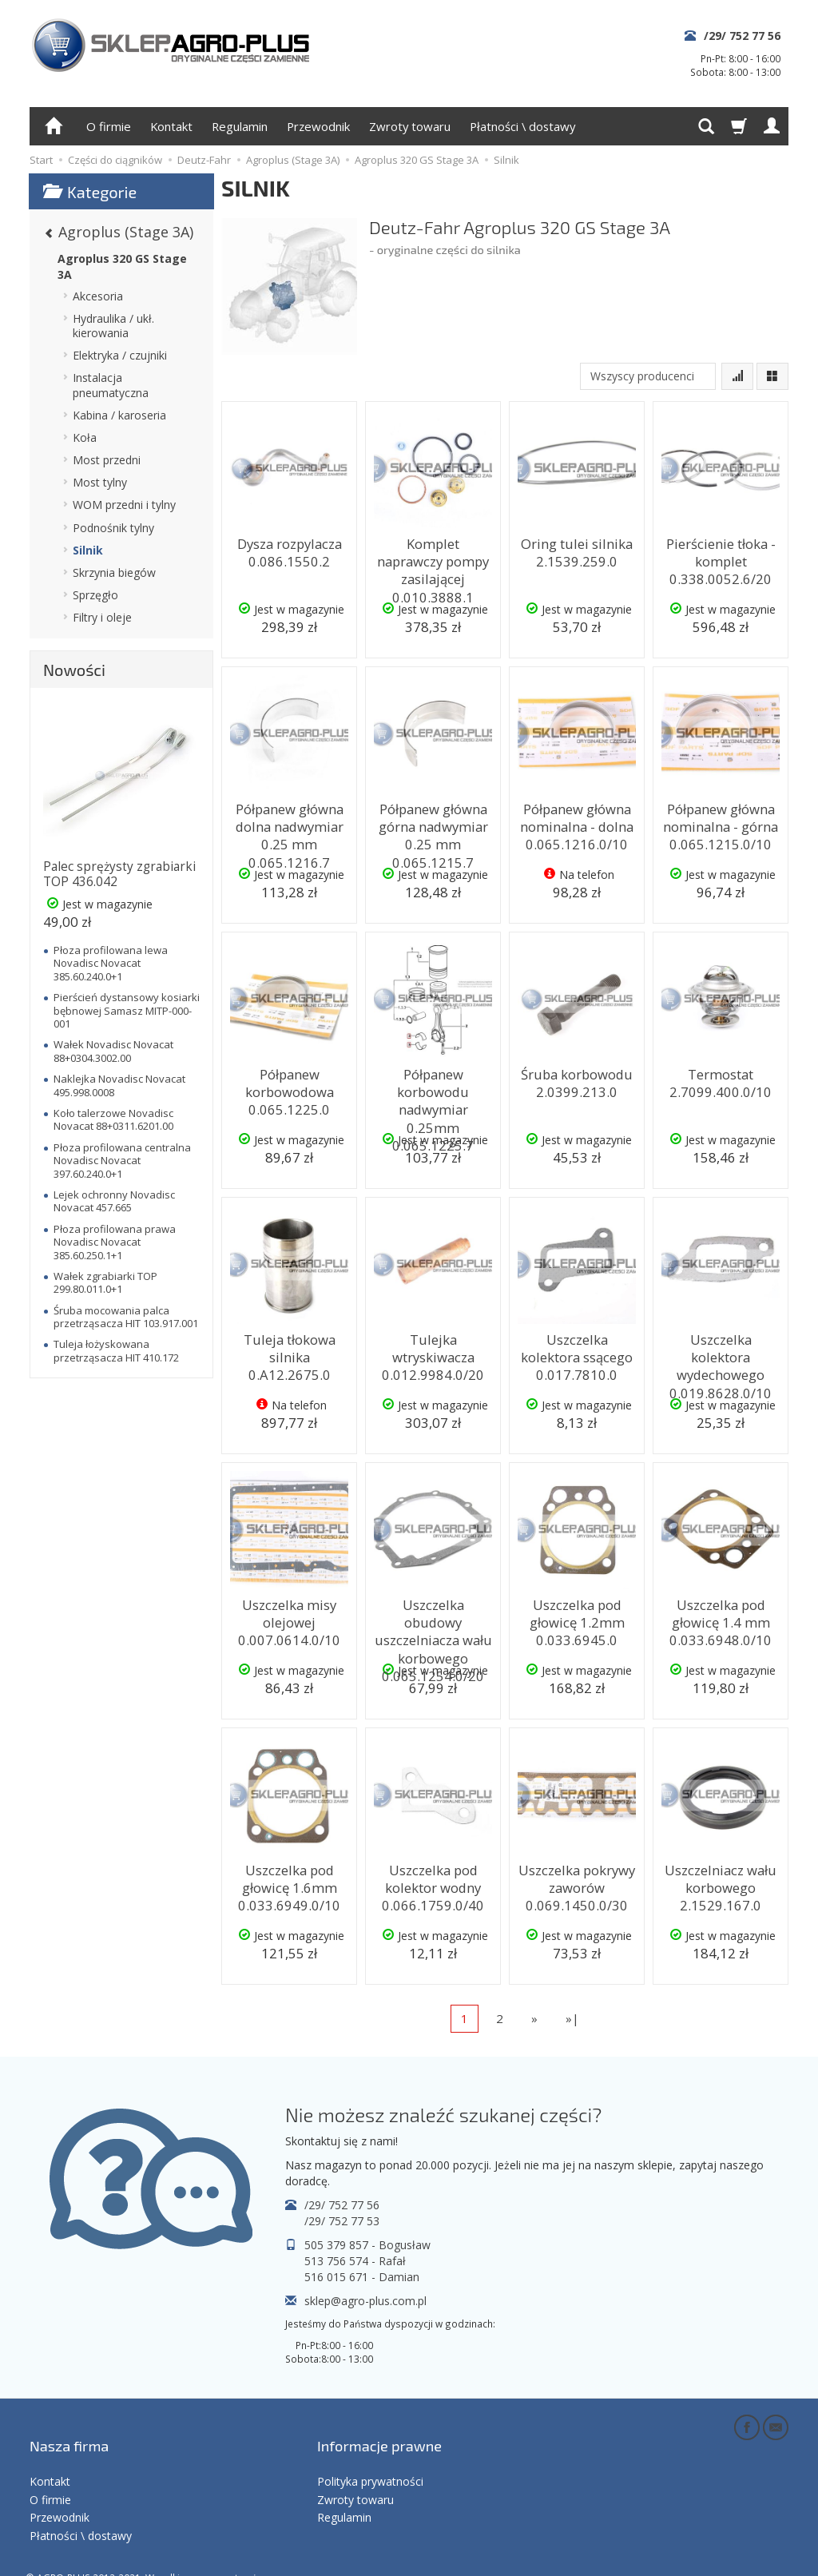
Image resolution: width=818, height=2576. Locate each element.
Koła (85, 437)
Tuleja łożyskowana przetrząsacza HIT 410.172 (116, 1350)
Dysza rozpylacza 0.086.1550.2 (289, 549)
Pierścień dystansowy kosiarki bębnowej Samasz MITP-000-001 (127, 1010)
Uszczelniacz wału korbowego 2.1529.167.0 (720, 1883)
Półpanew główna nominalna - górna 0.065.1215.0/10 (720, 822)
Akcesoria (98, 296)
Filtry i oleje (102, 617)
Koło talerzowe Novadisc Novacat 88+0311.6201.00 (113, 1119)
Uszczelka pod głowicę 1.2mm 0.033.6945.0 (577, 1618)
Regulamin (240, 126)
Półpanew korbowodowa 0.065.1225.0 (289, 1087)
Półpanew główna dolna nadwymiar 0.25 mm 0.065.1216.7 (289, 829)
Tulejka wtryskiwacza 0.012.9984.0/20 (432, 1353)
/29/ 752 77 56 (742, 35)
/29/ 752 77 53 (341, 2220)
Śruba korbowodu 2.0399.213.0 (577, 1079)
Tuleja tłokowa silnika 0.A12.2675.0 (289, 1345)
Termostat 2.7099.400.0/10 (720, 1079)
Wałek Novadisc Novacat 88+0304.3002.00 (113, 1050)
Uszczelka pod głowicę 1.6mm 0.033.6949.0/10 (289, 1883)
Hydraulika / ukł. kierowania (113, 325)
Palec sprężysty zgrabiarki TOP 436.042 (119, 873)
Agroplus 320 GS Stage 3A (122, 266)
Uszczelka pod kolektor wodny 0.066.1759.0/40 (432, 1883)
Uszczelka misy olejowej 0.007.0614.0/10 (289, 1618)
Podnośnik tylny (113, 527)
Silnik (88, 550)
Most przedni (107, 459)
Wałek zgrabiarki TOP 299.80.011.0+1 (105, 1282)
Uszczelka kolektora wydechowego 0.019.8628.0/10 (720, 1353)
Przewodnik (318, 126)
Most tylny (100, 482)
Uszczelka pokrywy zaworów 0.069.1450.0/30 (577, 1883)
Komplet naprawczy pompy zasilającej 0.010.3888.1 (432, 557)
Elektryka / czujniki (120, 355)
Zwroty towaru (410, 126)
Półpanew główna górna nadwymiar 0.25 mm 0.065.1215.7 (433, 829)
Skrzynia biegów (114, 572)
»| (572, 2018)
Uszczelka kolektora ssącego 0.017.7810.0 (576, 1353)
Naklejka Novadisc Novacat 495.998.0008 (119, 1085)
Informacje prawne (379, 2431)
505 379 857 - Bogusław (367, 2244)
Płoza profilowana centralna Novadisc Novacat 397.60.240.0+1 (122, 1160)
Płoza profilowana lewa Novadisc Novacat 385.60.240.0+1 (111, 963)
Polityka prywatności (370, 2455)
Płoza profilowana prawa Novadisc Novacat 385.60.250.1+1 (115, 1242)
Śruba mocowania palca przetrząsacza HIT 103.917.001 (126, 1316)
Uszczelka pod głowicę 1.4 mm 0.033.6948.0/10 (720, 1618)
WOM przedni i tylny (124, 504)
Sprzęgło (95, 594)
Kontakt (171, 126)
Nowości (74, 669)
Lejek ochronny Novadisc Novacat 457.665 (114, 1200)
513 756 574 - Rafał (355, 2260)
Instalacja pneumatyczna (111, 385)
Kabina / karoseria (119, 415)
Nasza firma (69, 2431)
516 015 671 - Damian (361, 2276)
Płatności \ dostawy (522, 126)
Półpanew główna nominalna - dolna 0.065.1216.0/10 (577, 822)
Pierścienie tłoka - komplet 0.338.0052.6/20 (720, 557)
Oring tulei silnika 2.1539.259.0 (577, 549)
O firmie (108, 126)
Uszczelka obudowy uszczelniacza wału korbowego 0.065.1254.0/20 (433, 1625)
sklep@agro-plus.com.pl (365, 2300)
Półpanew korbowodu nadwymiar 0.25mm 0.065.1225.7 (433, 1094)
